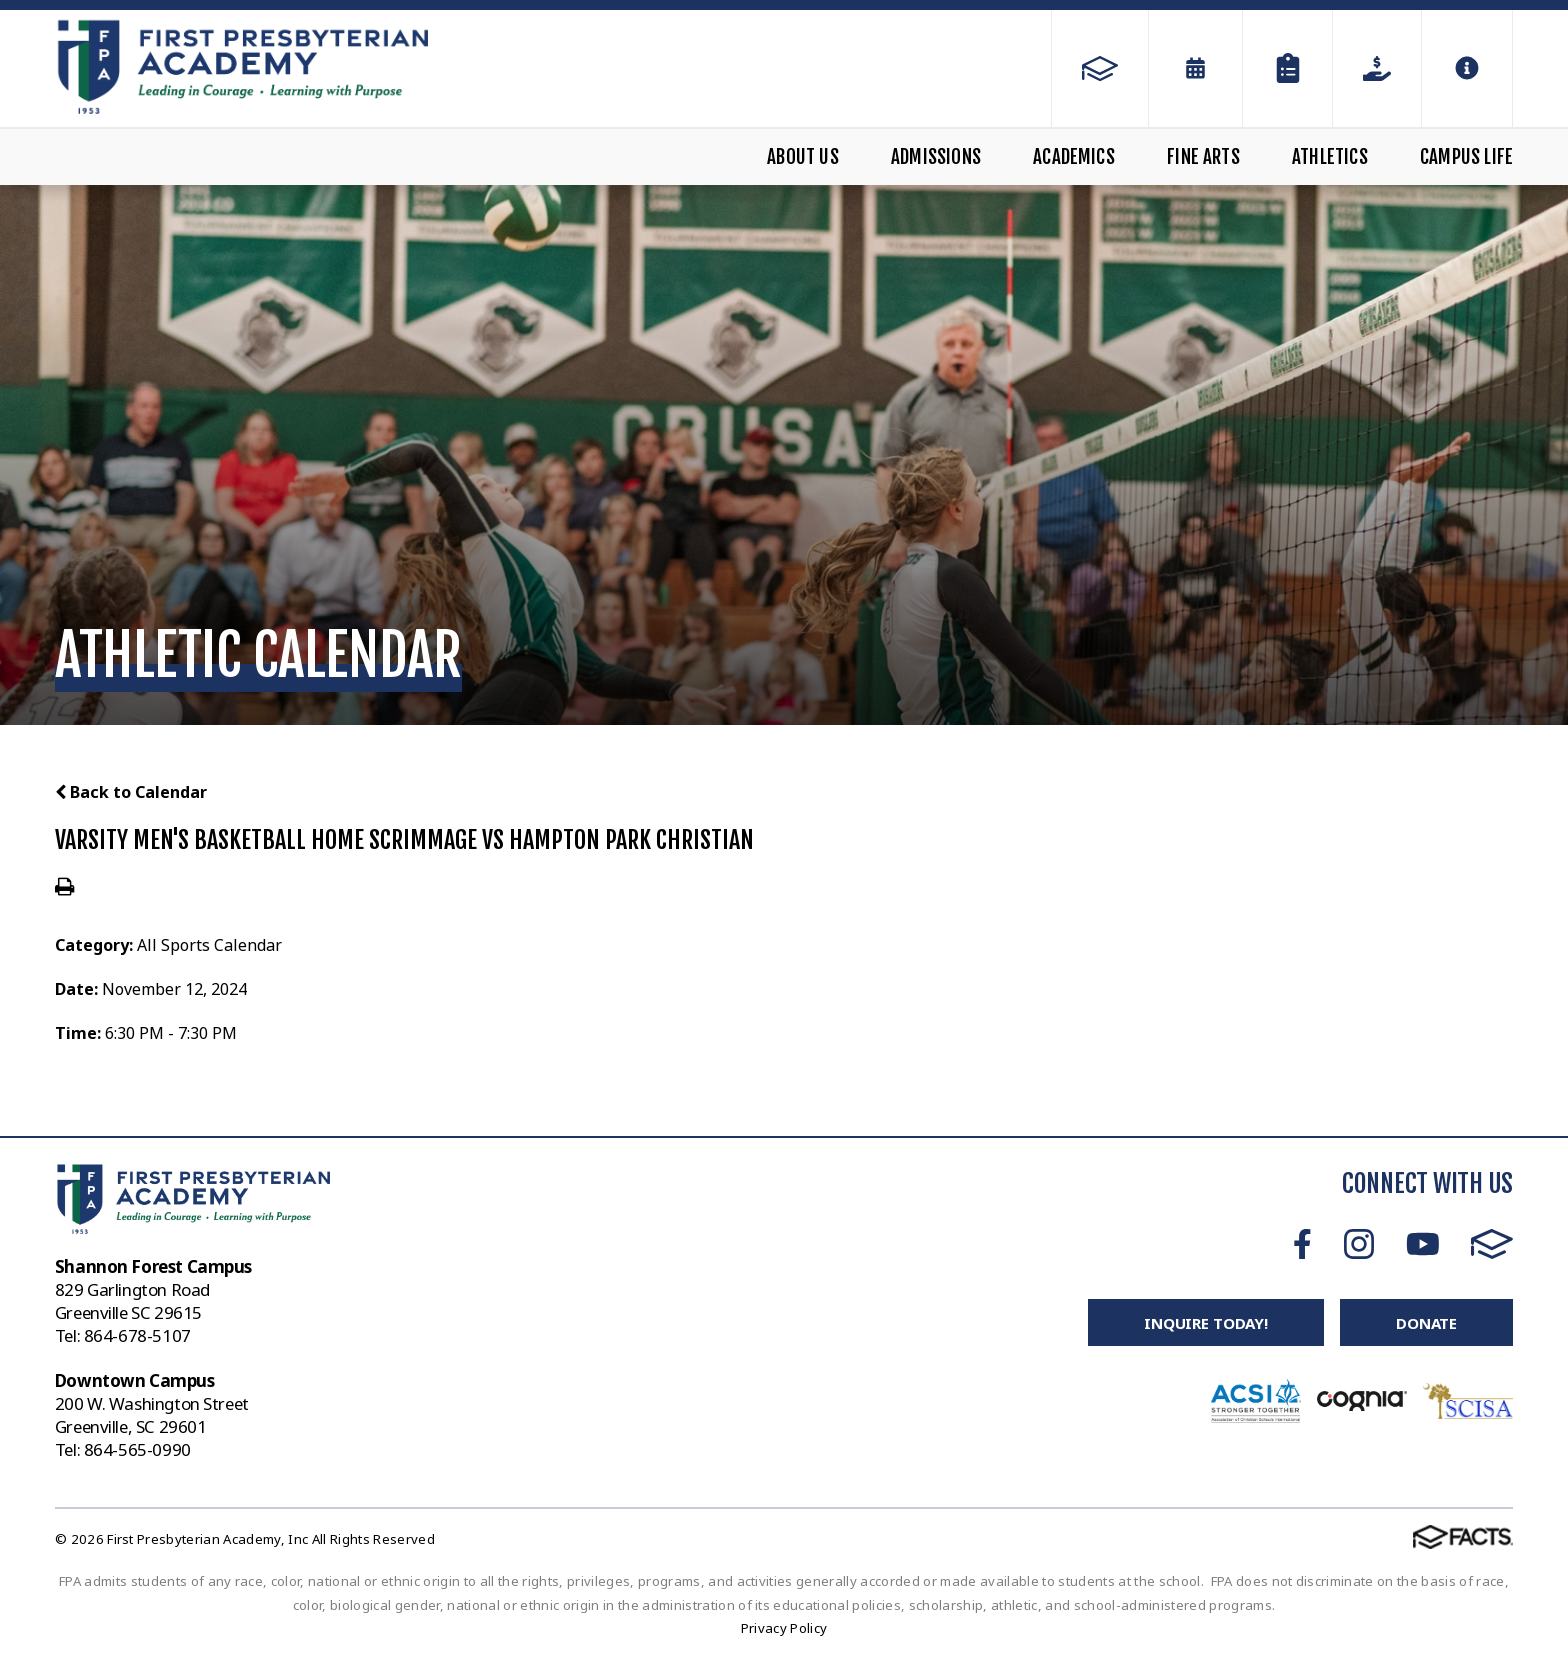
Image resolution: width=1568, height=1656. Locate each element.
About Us (803, 157)
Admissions (936, 157)
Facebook (1302, 1244)
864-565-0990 (137, 1449)
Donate (1426, 1323)
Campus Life (1466, 157)
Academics (1074, 157)
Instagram (1359, 1244)
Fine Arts (1203, 157)
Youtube (1423, 1244)
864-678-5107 (137, 1335)
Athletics (1330, 157)
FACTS (1492, 1244)
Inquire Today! (1206, 1323)
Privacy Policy (784, 1628)
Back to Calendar (131, 792)
